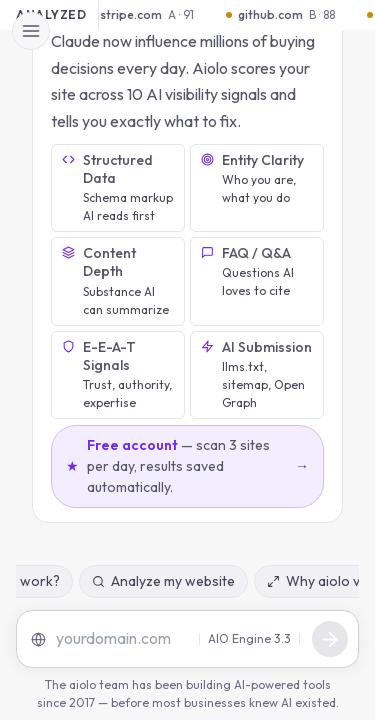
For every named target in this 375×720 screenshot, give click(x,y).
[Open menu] (31, 31)
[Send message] (330, 639)
